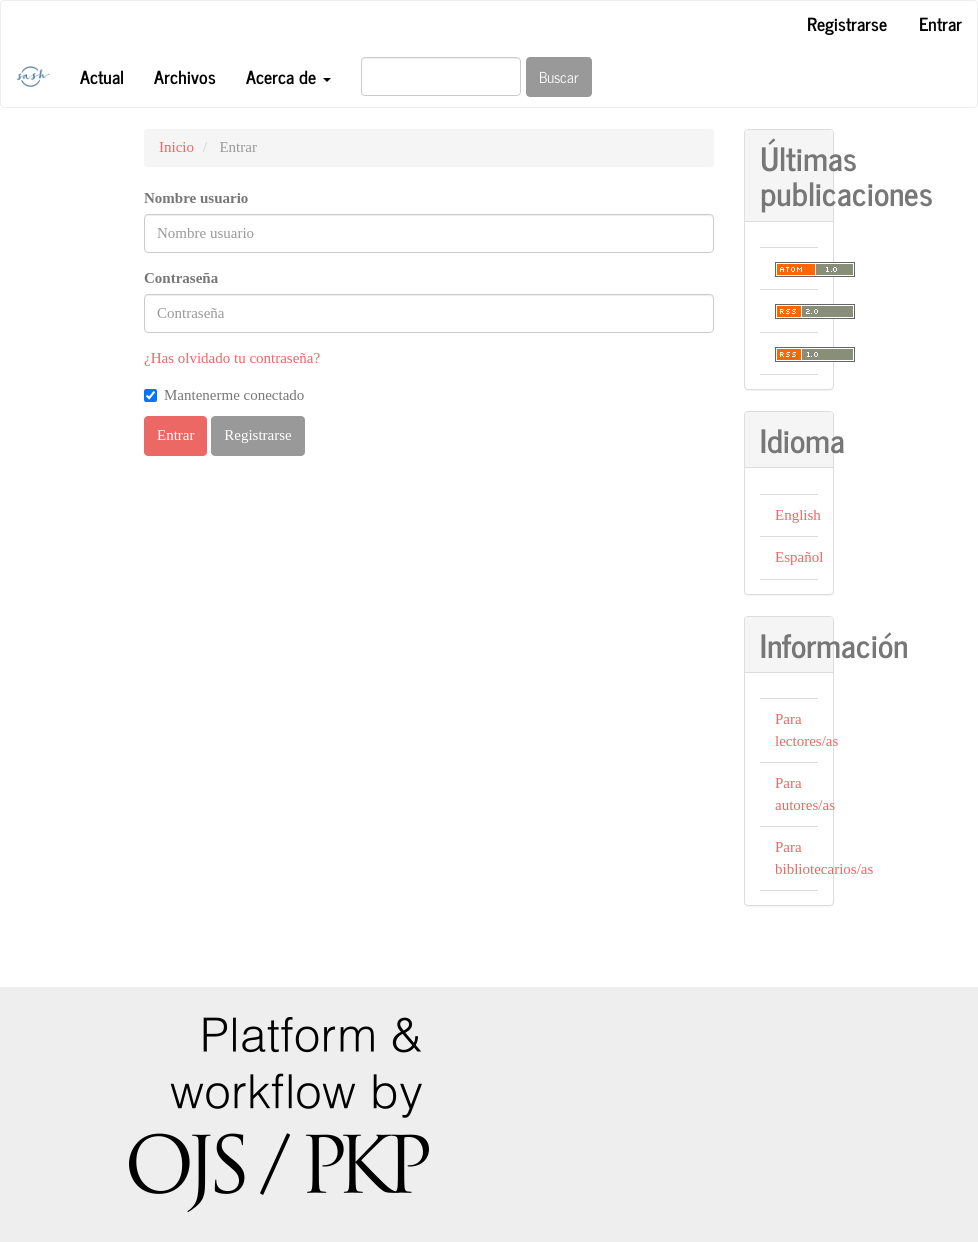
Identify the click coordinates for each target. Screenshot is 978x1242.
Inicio (176, 147)
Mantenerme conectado (224, 395)
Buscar (559, 76)
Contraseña (181, 278)
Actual (102, 76)
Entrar (940, 23)
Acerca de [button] (288, 76)
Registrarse (847, 23)
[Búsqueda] (441, 76)
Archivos (185, 76)
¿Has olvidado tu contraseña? (232, 358)
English (798, 515)
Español (799, 557)
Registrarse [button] (257, 435)
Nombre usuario (196, 198)
